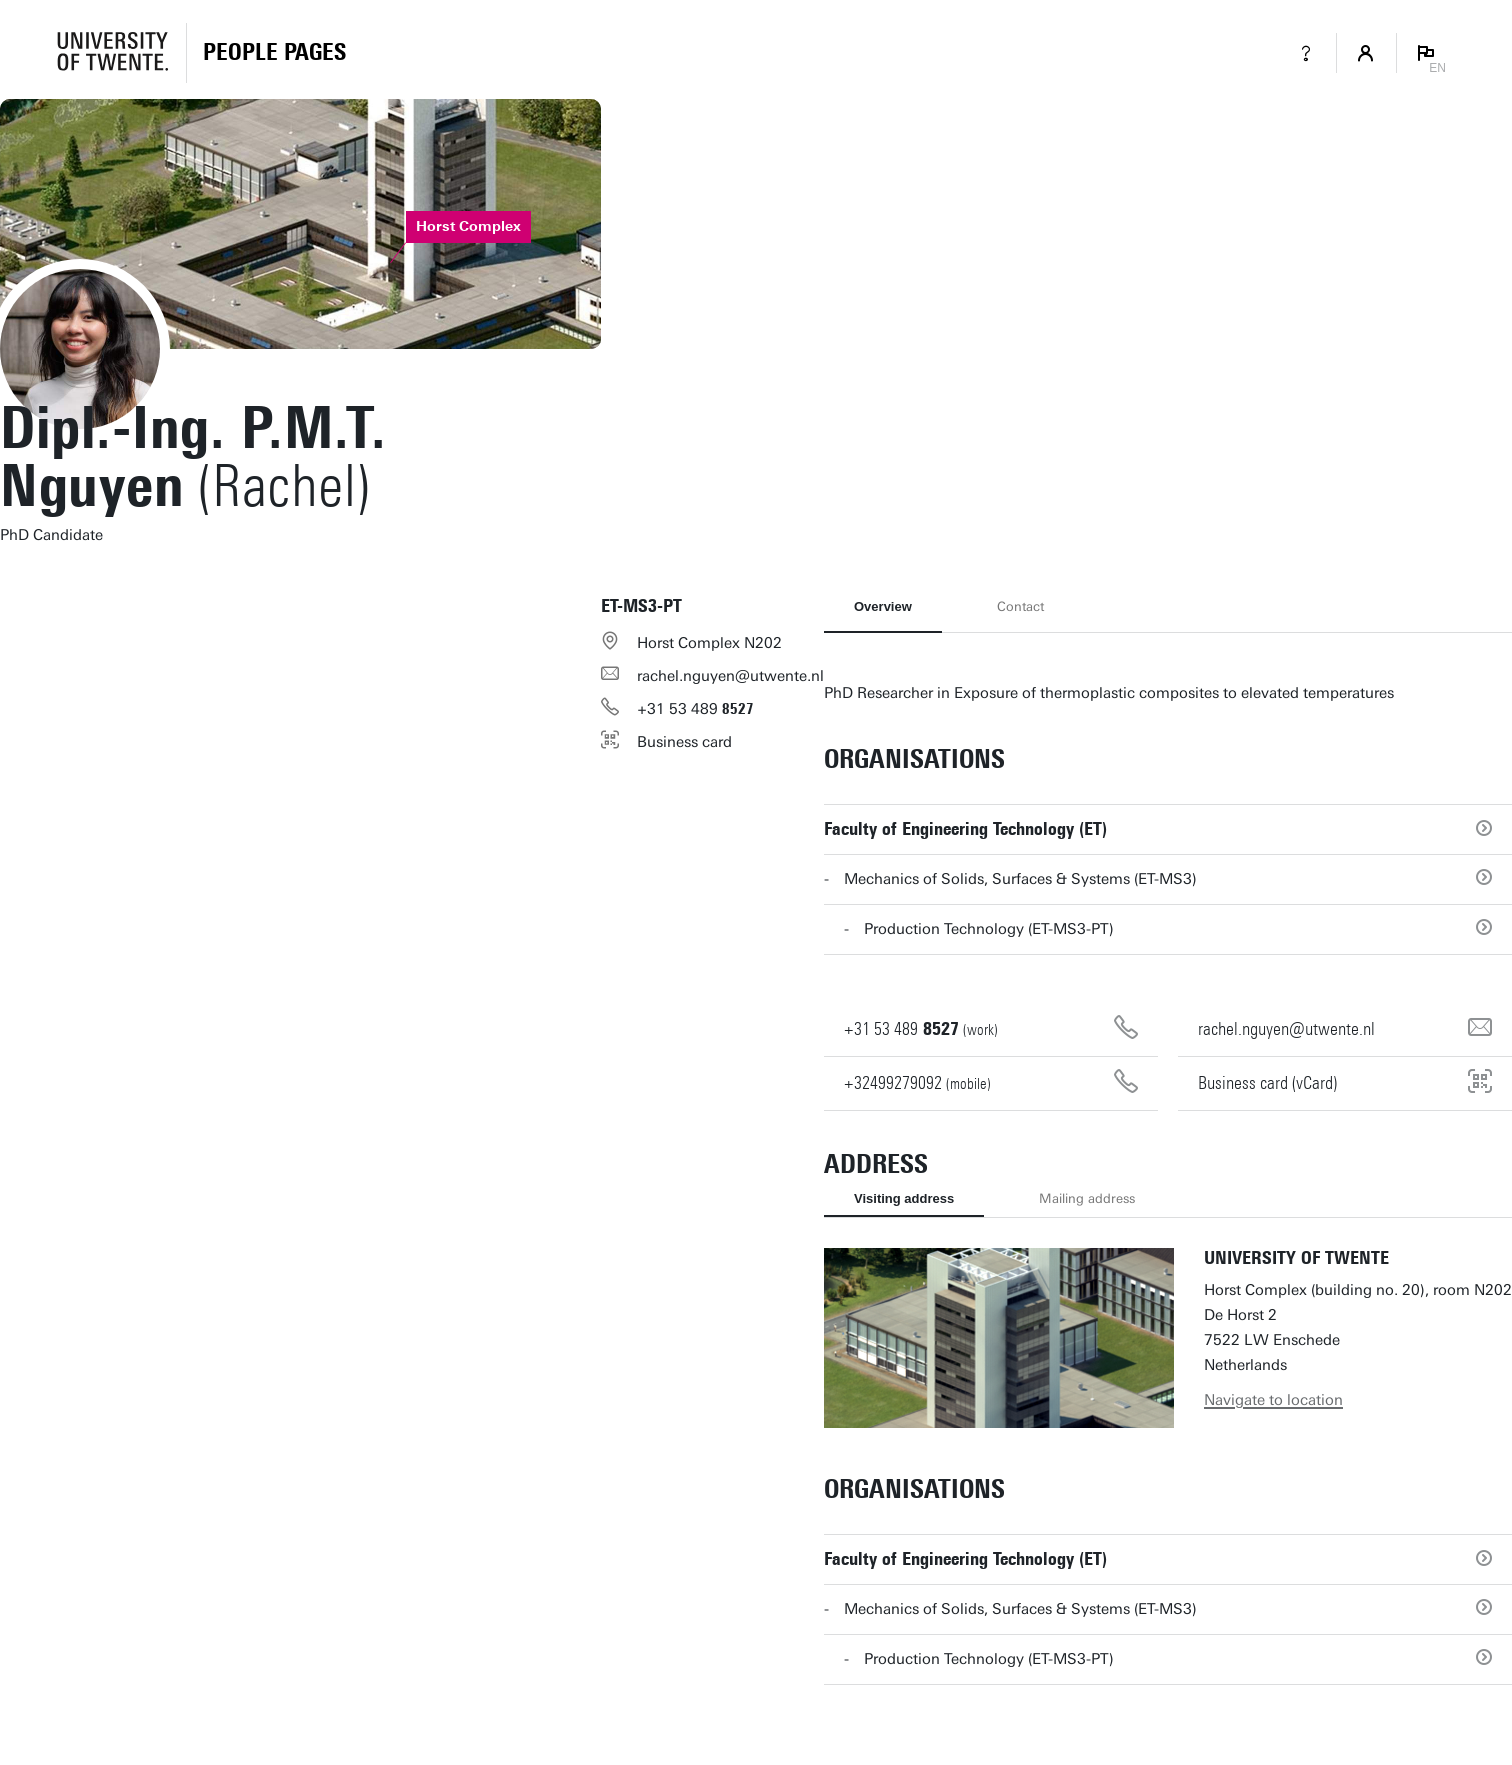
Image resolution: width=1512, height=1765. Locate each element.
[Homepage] (274, 53)
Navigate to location (1273, 1400)
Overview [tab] (883, 606)
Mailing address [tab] (1087, 1198)
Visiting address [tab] (904, 1198)
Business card (684, 742)
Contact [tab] (1020, 606)
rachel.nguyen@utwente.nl (730, 676)
